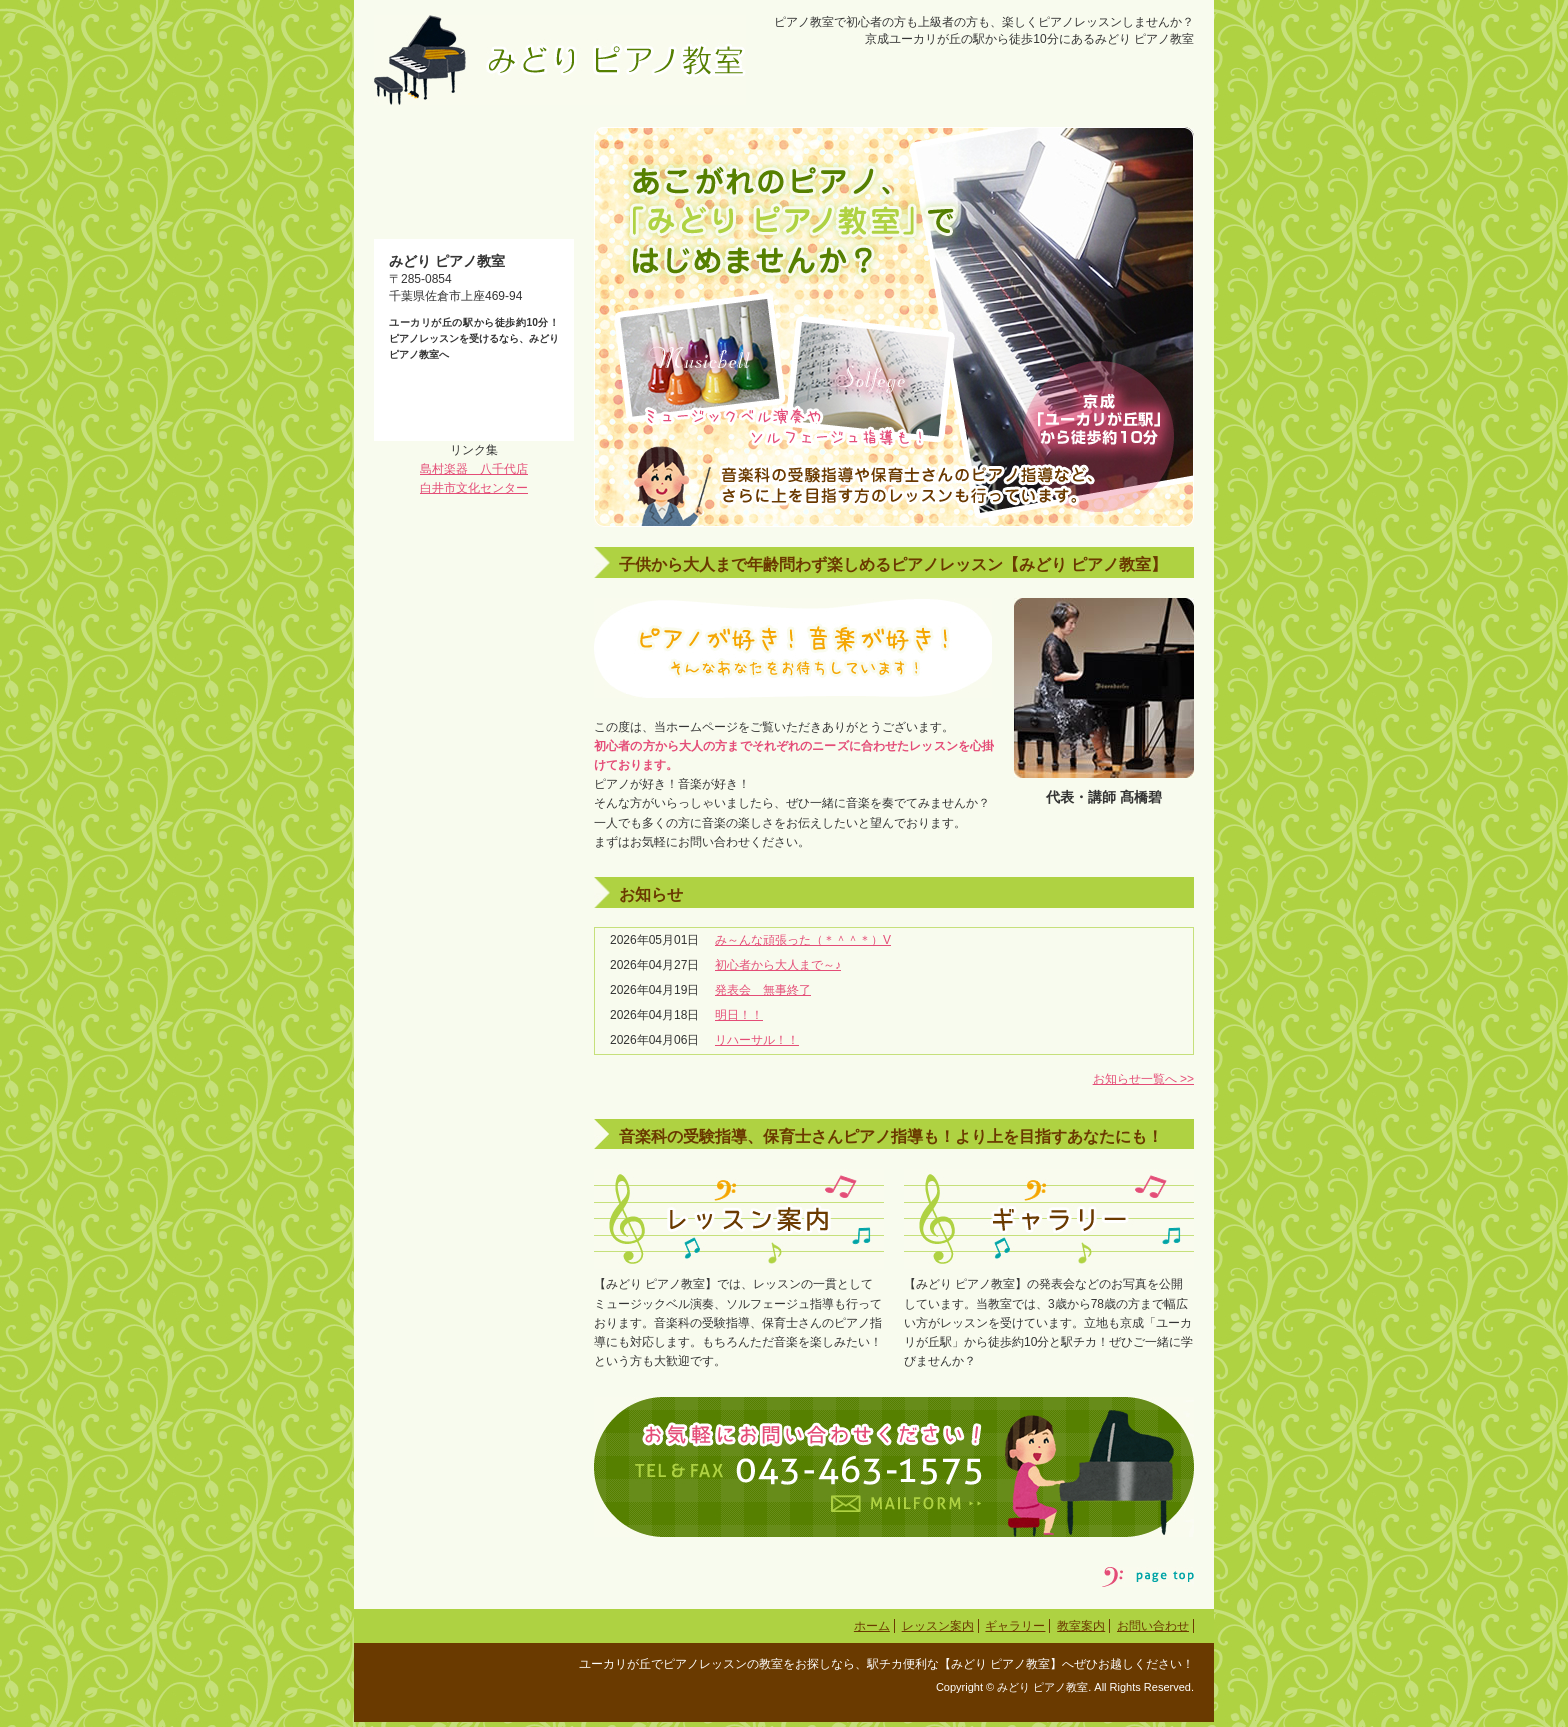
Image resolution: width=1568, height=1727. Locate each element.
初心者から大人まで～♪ (778, 970)
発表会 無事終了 (763, 996)
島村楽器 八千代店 (474, 788)
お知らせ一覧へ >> (1143, 1084)
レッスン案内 (938, 1632)
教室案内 (1081, 1632)
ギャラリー (1015, 1632)
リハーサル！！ (757, 1046)
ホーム (872, 1632)
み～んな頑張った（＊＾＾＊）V (803, 945)
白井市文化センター (474, 808)
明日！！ (739, 1021)
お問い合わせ (1153, 1632)
